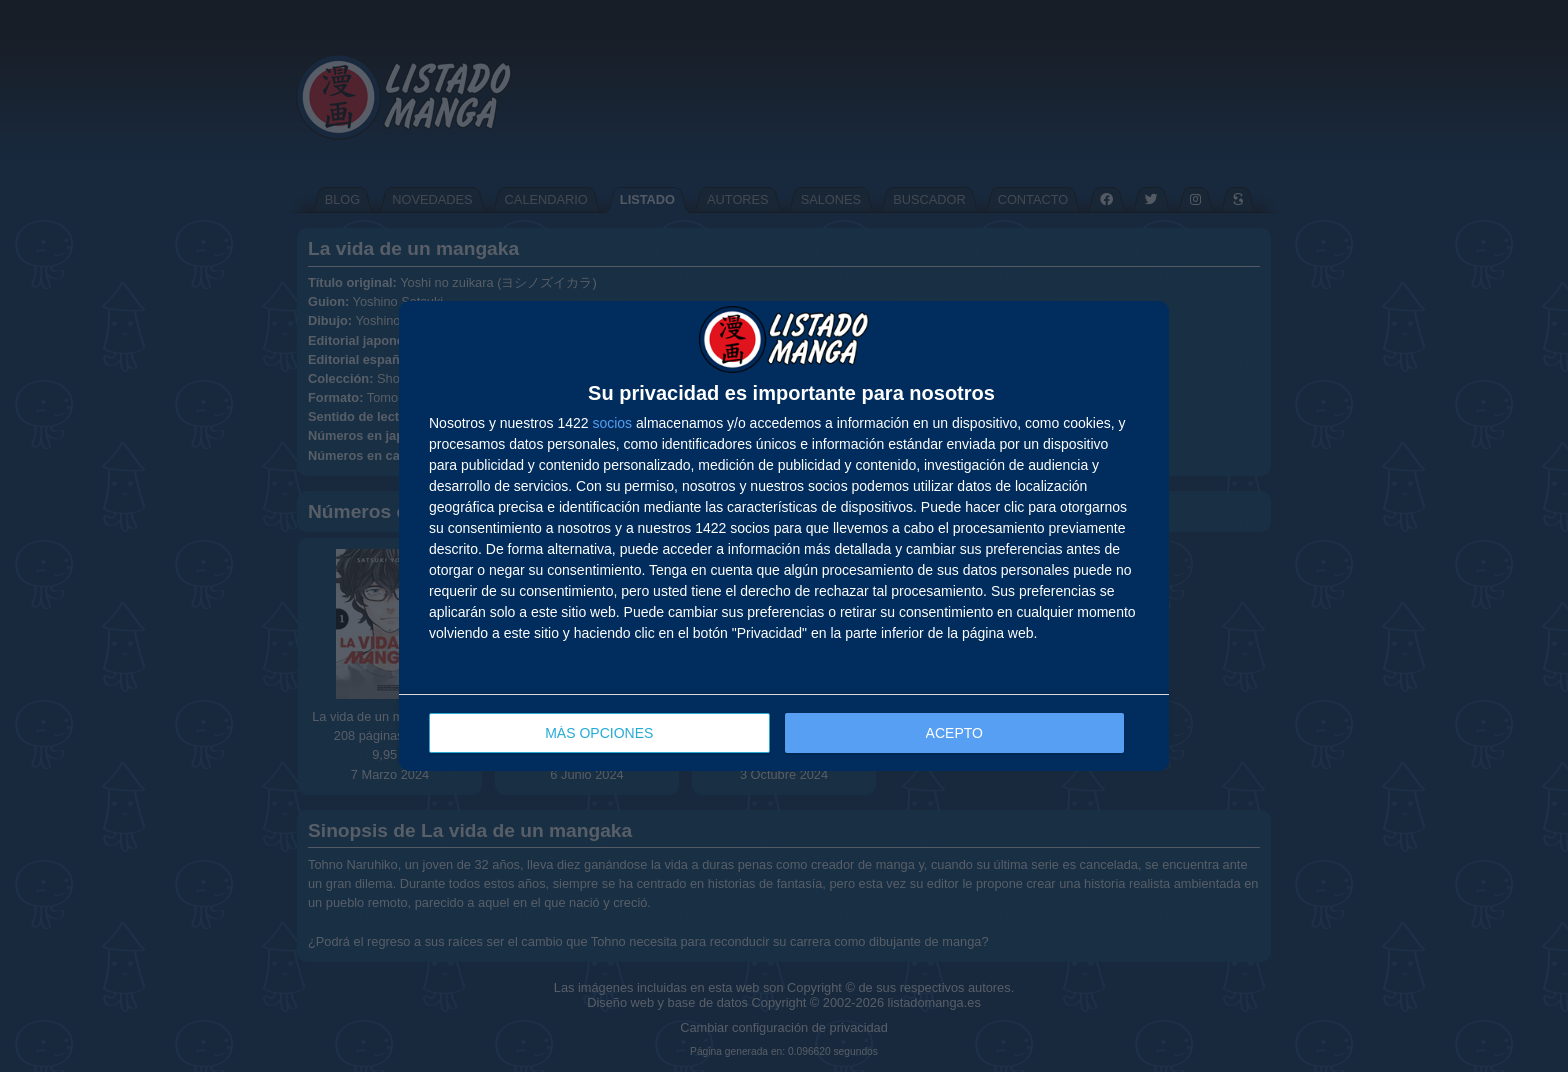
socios (612, 423)
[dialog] (784, 536)
